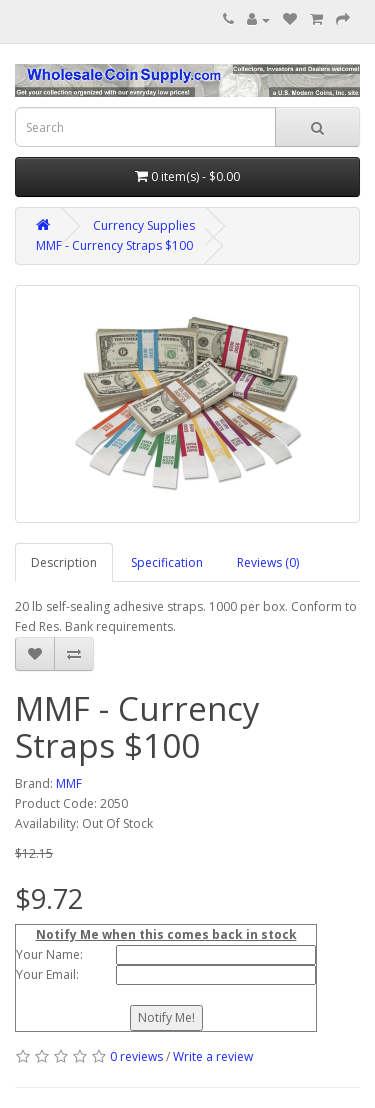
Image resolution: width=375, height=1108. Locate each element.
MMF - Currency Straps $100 (114, 245)
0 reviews (136, 1056)
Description (64, 562)
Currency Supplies (144, 225)
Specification (167, 562)
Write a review (213, 1056)
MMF (69, 783)
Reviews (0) (268, 562)
